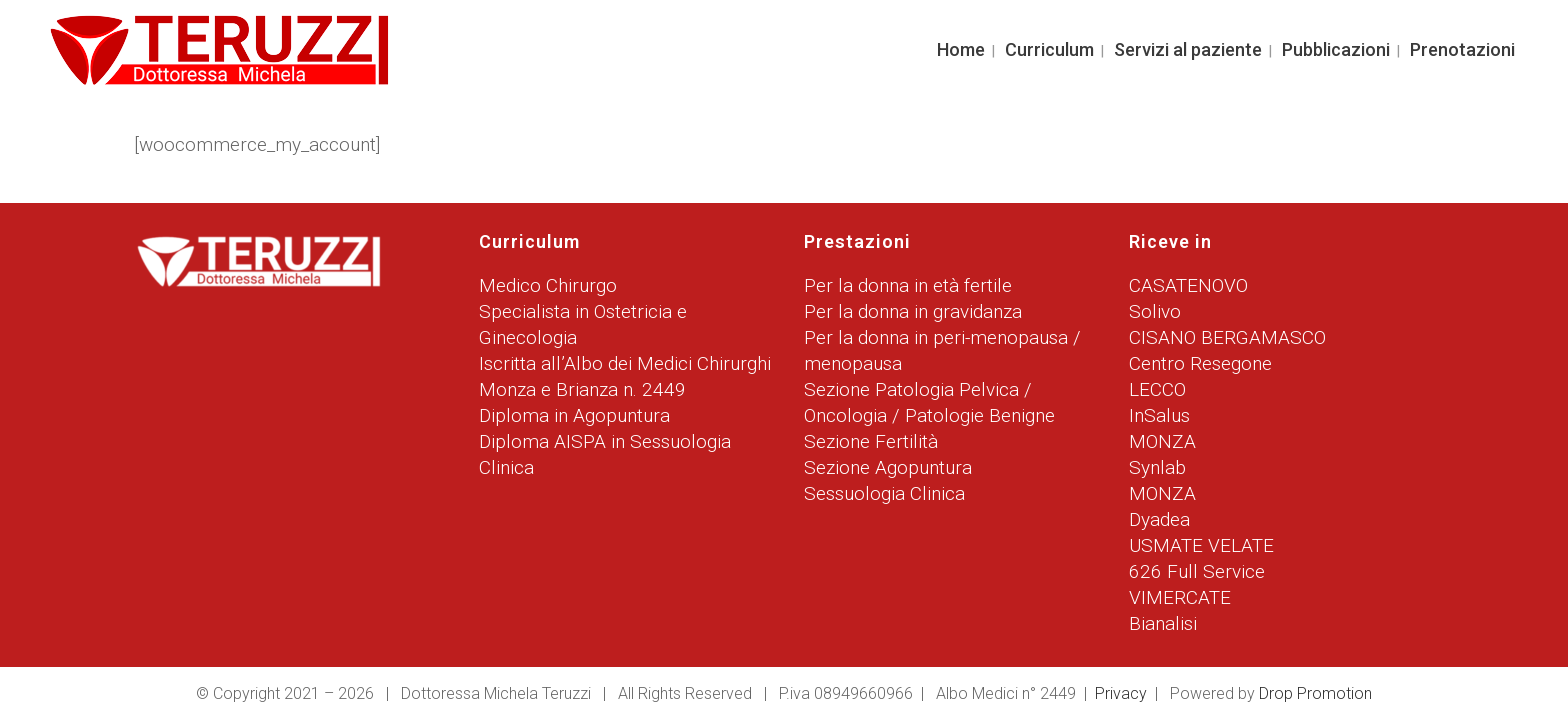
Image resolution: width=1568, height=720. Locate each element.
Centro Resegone (1200, 363)
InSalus (1159, 415)
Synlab (1157, 467)
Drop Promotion (1315, 693)
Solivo (1155, 311)
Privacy (1121, 693)
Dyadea (1159, 519)
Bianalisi (1163, 623)
